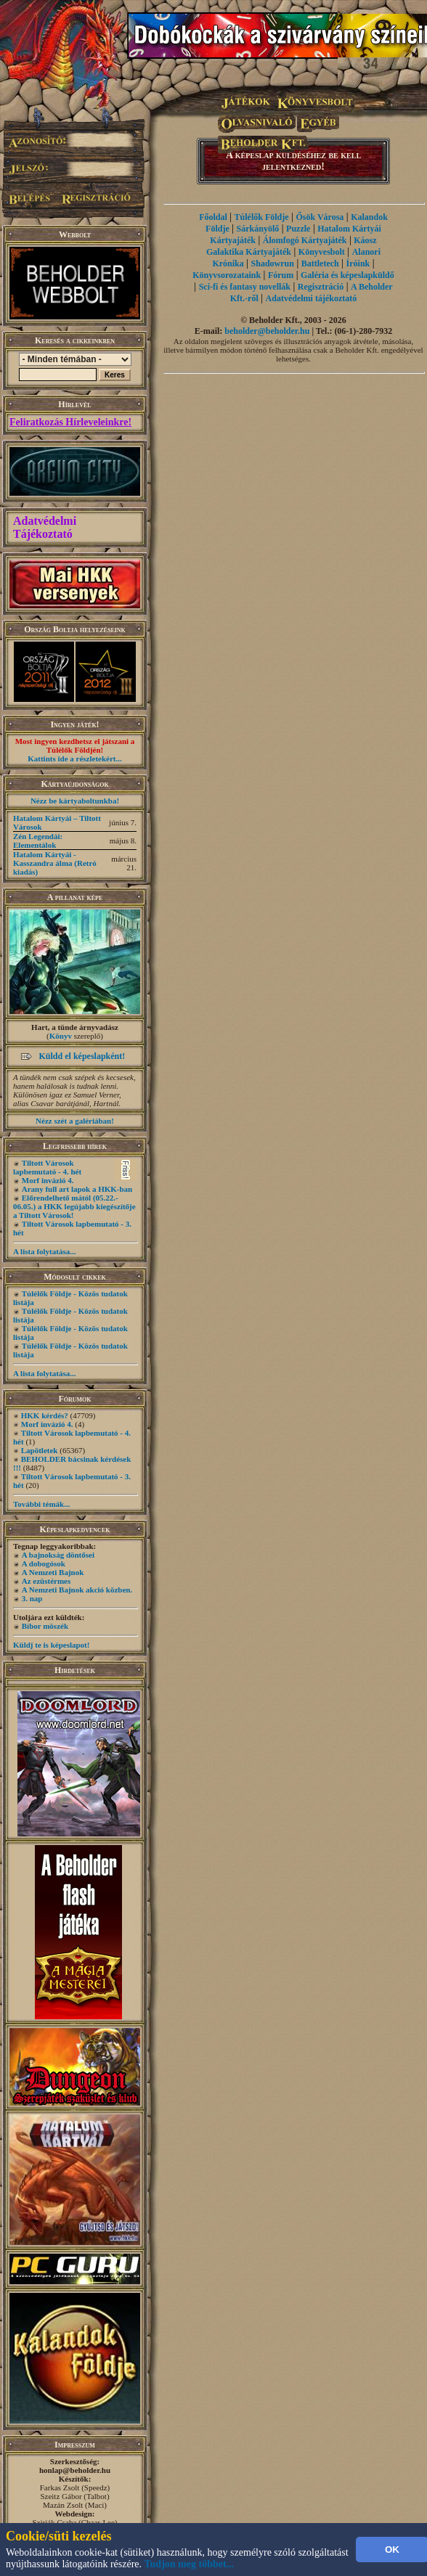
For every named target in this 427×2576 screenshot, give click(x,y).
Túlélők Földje (262, 217)
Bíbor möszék (45, 1626)
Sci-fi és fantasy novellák (244, 287)
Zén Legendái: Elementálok (37, 840)
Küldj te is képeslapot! (51, 1644)
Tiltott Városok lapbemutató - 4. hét (47, 1167)
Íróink (358, 263)
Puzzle (298, 229)
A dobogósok (43, 1563)
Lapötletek (39, 1450)
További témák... (41, 1504)
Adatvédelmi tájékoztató (311, 298)
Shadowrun (272, 263)
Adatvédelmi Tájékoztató (44, 527)
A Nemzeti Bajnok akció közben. (77, 1589)
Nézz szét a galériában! (75, 1120)
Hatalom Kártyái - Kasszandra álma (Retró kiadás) (55, 863)
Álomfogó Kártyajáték (305, 240)
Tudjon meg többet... (190, 2564)
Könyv (60, 1035)
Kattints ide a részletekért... (75, 758)
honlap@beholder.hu (74, 2470)
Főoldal (213, 217)
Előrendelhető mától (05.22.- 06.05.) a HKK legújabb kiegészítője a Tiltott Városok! (74, 1206)
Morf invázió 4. (48, 1180)
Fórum (280, 275)
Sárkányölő (258, 229)
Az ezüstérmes (46, 1581)
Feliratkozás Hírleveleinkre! (70, 422)
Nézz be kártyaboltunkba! (74, 800)
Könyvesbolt (321, 252)
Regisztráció (320, 287)
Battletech (320, 263)
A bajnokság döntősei (58, 1554)
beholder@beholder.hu (266, 331)
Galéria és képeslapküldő (347, 275)
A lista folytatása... (44, 1251)
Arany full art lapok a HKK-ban (77, 1189)
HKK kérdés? (44, 1415)
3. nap (32, 1598)
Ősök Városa (319, 217)
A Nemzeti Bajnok (53, 1572)
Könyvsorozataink (226, 275)
